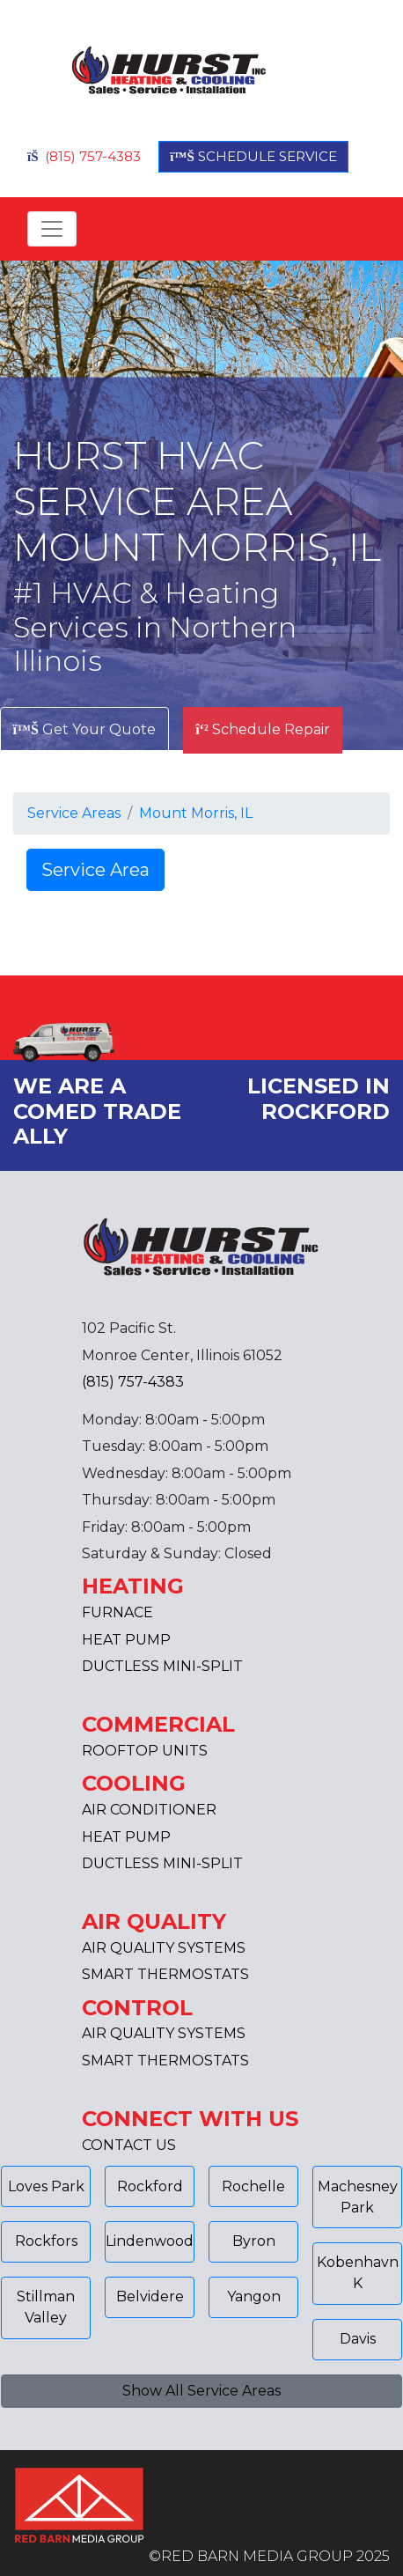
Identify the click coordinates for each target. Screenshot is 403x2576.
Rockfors (46, 2241)
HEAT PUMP (126, 1639)
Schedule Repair (262, 729)
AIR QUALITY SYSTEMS (163, 1947)
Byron (253, 2241)
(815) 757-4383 (84, 156)
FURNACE (117, 1612)
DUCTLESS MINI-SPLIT (162, 1666)
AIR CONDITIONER (149, 1809)
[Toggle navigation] (52, 229)
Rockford (150, 2186)
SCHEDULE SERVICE (253, 156)
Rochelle (253, 2186)
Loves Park (46, 2186)
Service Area (95, 869)
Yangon (254, 2296)
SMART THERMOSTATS (165, 1974)
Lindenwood (150, 2241)
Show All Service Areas (201, 2390)
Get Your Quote (84, 729)
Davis (358, 2338)
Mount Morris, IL (196, 813)
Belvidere (150, 2296)
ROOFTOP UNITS (145, 1750)
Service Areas (74, 813)
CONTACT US (129, 2145)
